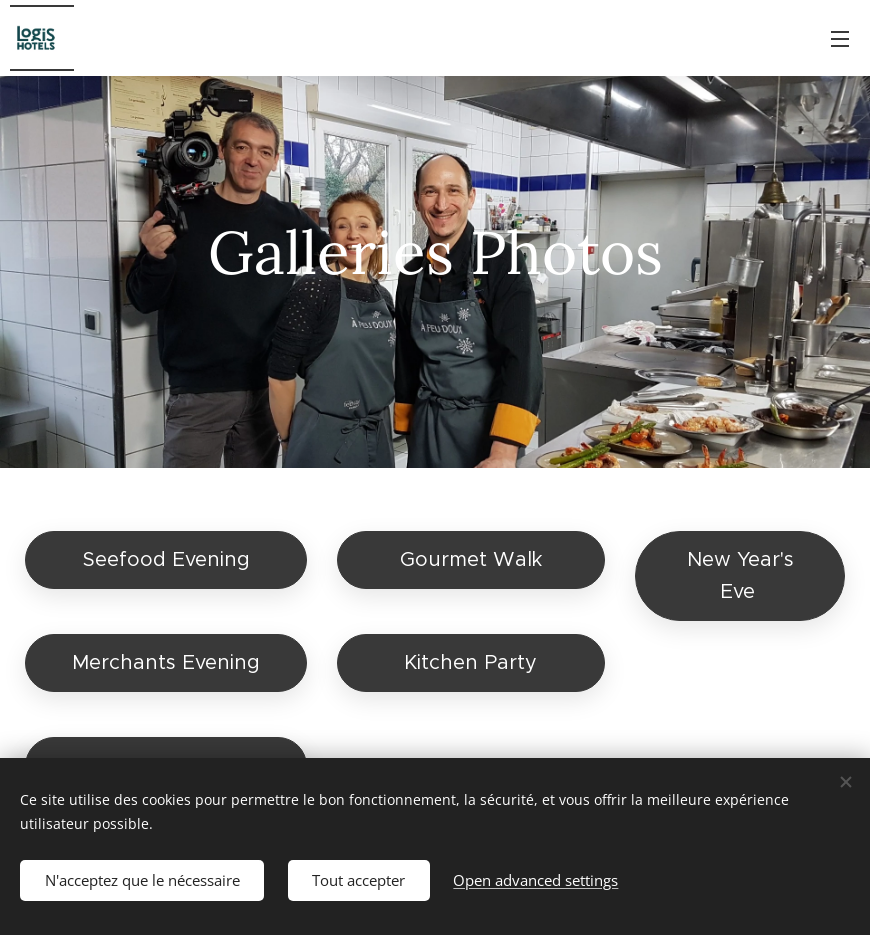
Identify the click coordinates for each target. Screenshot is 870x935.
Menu (840, 39)
